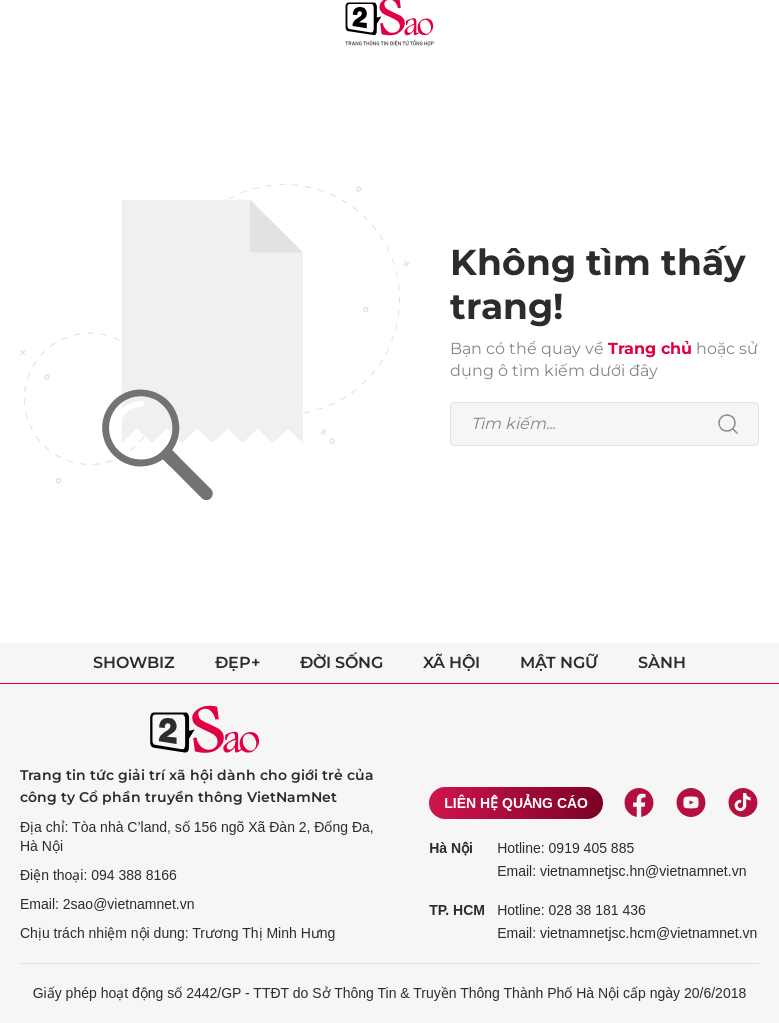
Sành (662, 662)
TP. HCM (457, 910)
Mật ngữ (559, 662)
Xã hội (451, 662)
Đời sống (341, 662)
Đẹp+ (237, 662)
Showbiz (134, 662)
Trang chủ (650, 348)
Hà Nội (451, 848)
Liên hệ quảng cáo (516, 803)
